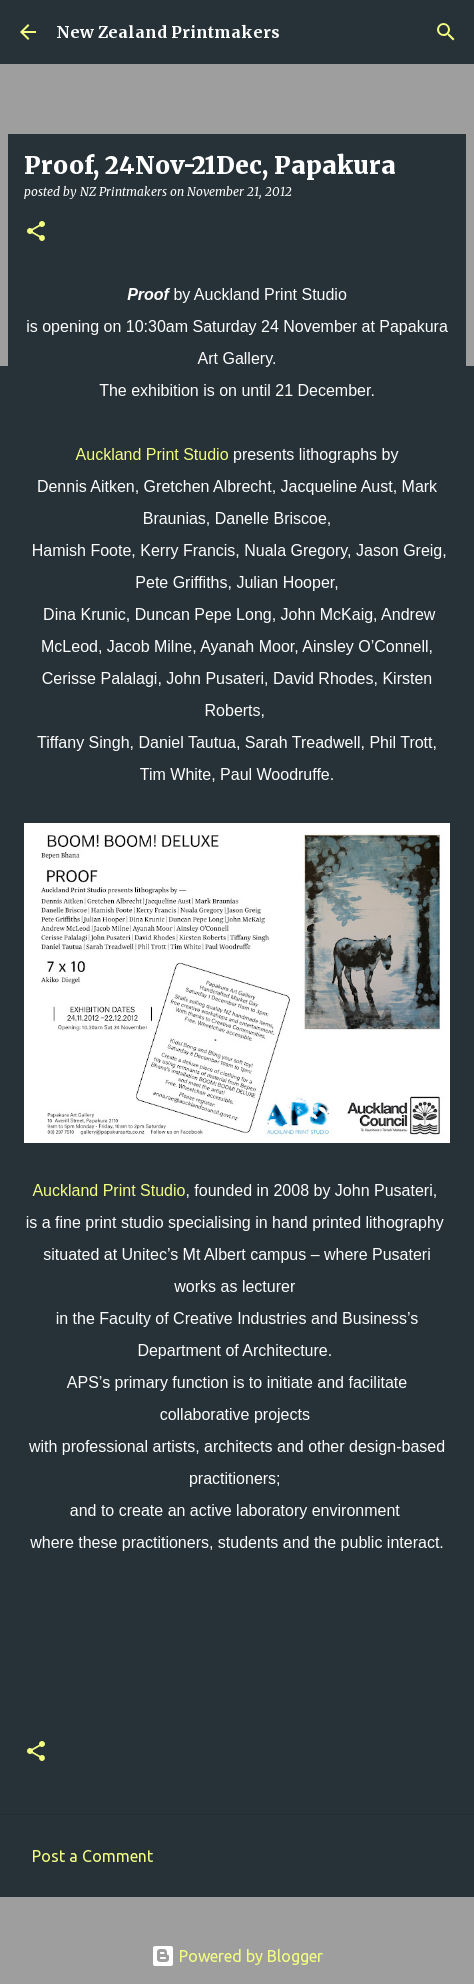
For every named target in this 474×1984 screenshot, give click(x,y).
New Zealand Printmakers (168, 32)
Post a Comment (92, 1856)
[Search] (446, 32)
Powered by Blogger (237, 1956)
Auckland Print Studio (152, 454)
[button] (36, 232)
